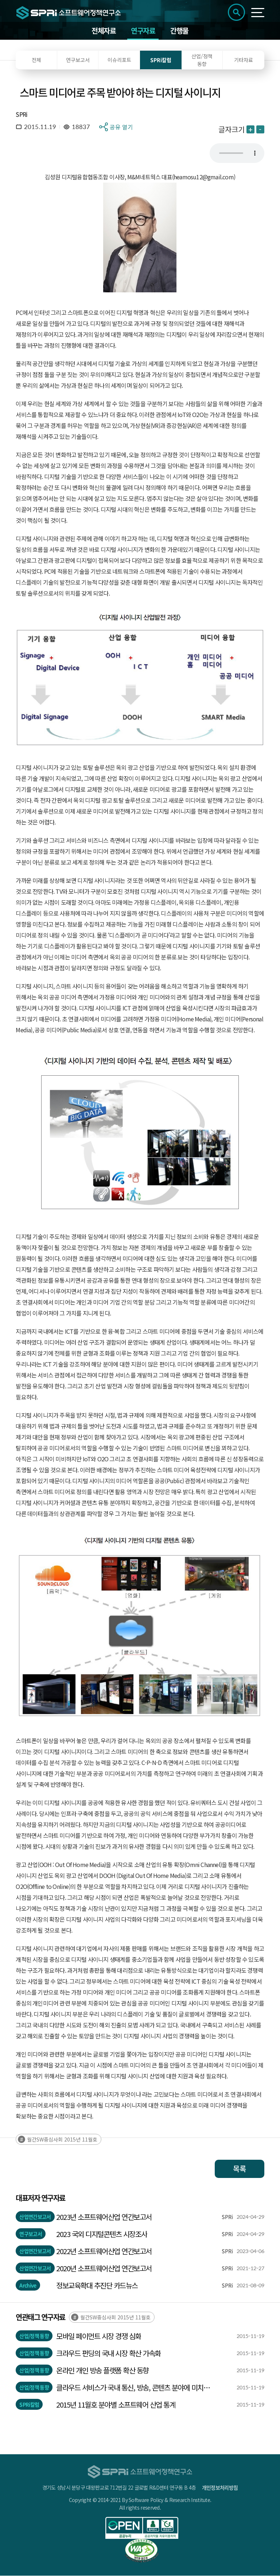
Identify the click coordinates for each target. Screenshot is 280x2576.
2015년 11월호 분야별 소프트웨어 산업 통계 (115, 2405)
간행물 (179, 31)
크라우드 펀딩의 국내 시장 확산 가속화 (108, 2353)
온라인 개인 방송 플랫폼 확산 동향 (102, 2370)
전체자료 (104, 31)
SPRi (21, 114)
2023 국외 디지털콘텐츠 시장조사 (101, 2234)
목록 (239, 2169)
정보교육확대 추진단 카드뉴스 (97, 2285)
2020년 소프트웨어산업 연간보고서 (104, 2268)
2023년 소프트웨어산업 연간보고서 (104, 2217)
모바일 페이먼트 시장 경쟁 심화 (98, 2336)
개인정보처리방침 (220, 2487)
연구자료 (143, 31)
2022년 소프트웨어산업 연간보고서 (104, 2251)
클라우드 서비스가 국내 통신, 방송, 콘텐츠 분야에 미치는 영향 (132, 2387)
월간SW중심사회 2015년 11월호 (62, 2139)
